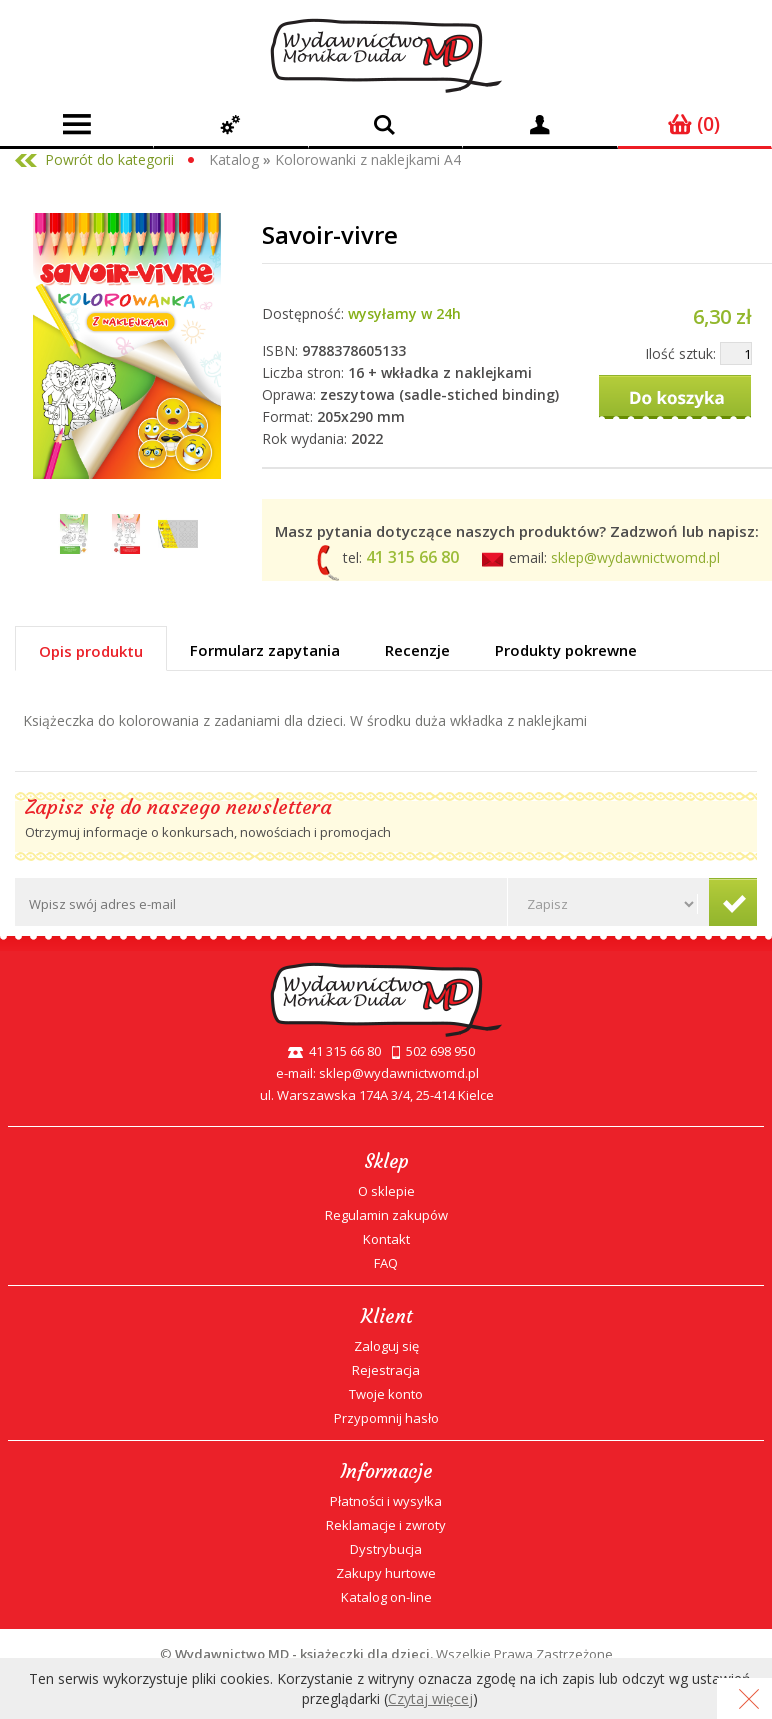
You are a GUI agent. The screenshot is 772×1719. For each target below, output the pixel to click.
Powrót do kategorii (109, 159)
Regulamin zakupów (386, 1215)
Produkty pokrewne (566, 650)
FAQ (386, 1263)
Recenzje (417, 650)
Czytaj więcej (430, 1698)
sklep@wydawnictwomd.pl (635, 557)
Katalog (234, 159)
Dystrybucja (386, 1549)
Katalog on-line (386, 1597)
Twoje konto (386, 1394)
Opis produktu (91, 651)
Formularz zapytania (265, 650)
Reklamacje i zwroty (386, 1525)
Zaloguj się (386, 1346)
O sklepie (386, 1191)
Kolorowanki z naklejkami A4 (368, 159)
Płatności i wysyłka (386, 1501)
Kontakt (386, 1239)
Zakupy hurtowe (386, 1573)
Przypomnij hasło (386, 1418)
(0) (694, 124)
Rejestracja (386, 1370)
